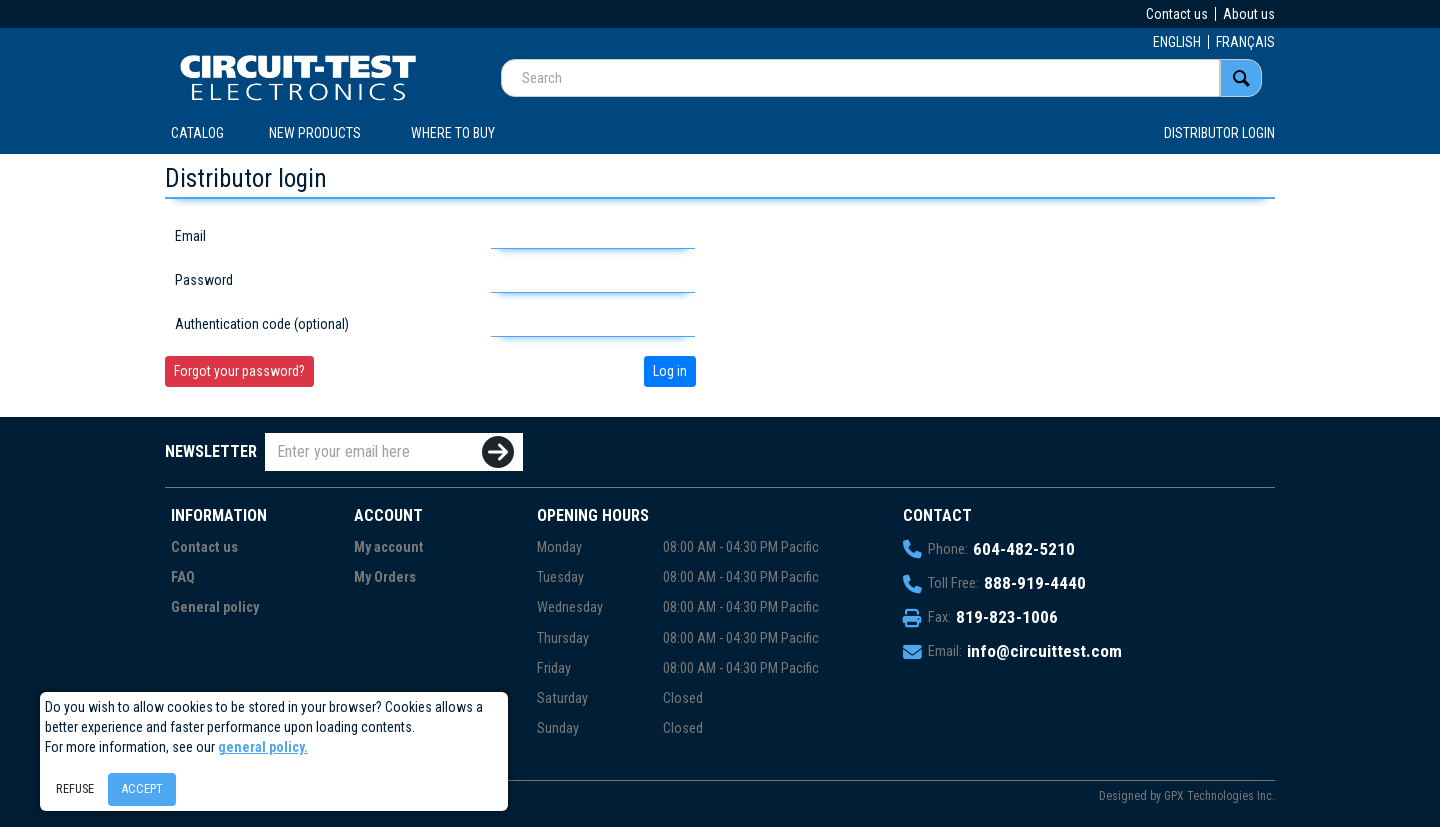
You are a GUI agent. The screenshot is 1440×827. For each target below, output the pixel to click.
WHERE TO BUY (453, 133)
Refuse (75, 788)
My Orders (385, 577)
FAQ (183, 577)
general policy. (263, 747)
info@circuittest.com (1044, 651)
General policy (215, 607)
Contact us (1177, 14)
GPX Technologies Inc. (1219, 796)
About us (1249, 14)
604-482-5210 (1024, 549)
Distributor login (1219, 133)
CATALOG (197, 133)
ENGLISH (1177, 42)
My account (389, 547)
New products (315, 133)
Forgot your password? (239, 371)
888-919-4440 (1035, 583)
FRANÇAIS (1245, 42)
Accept (142, 788)
